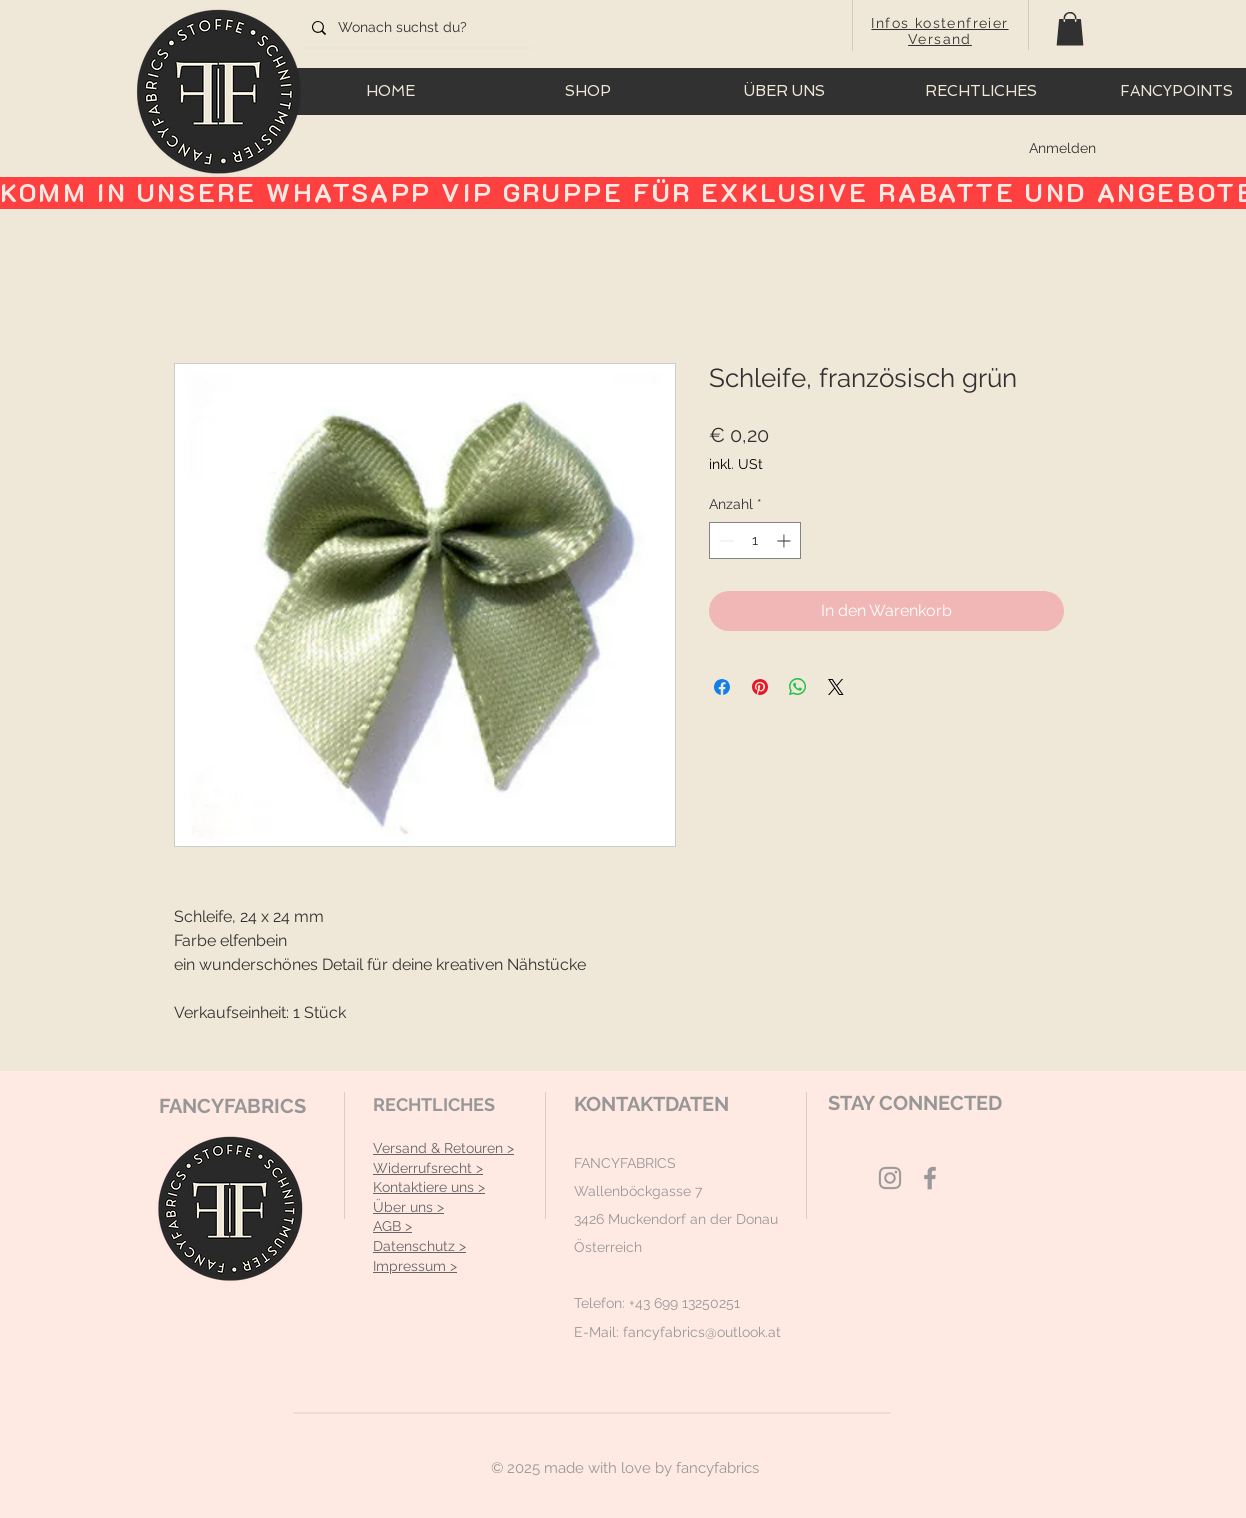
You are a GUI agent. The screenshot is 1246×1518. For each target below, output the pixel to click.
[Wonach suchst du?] (414, 28)
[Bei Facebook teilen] (722, 687)
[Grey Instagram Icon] (890, 1178)
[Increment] (785, 540)
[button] (1070, 28)
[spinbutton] (755, 540)
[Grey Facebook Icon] (930, 1178)
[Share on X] (836, 687)
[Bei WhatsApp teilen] (798, 687)
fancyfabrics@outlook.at (702, 1332)
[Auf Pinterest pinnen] (760, 687)
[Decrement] (724, 540)
